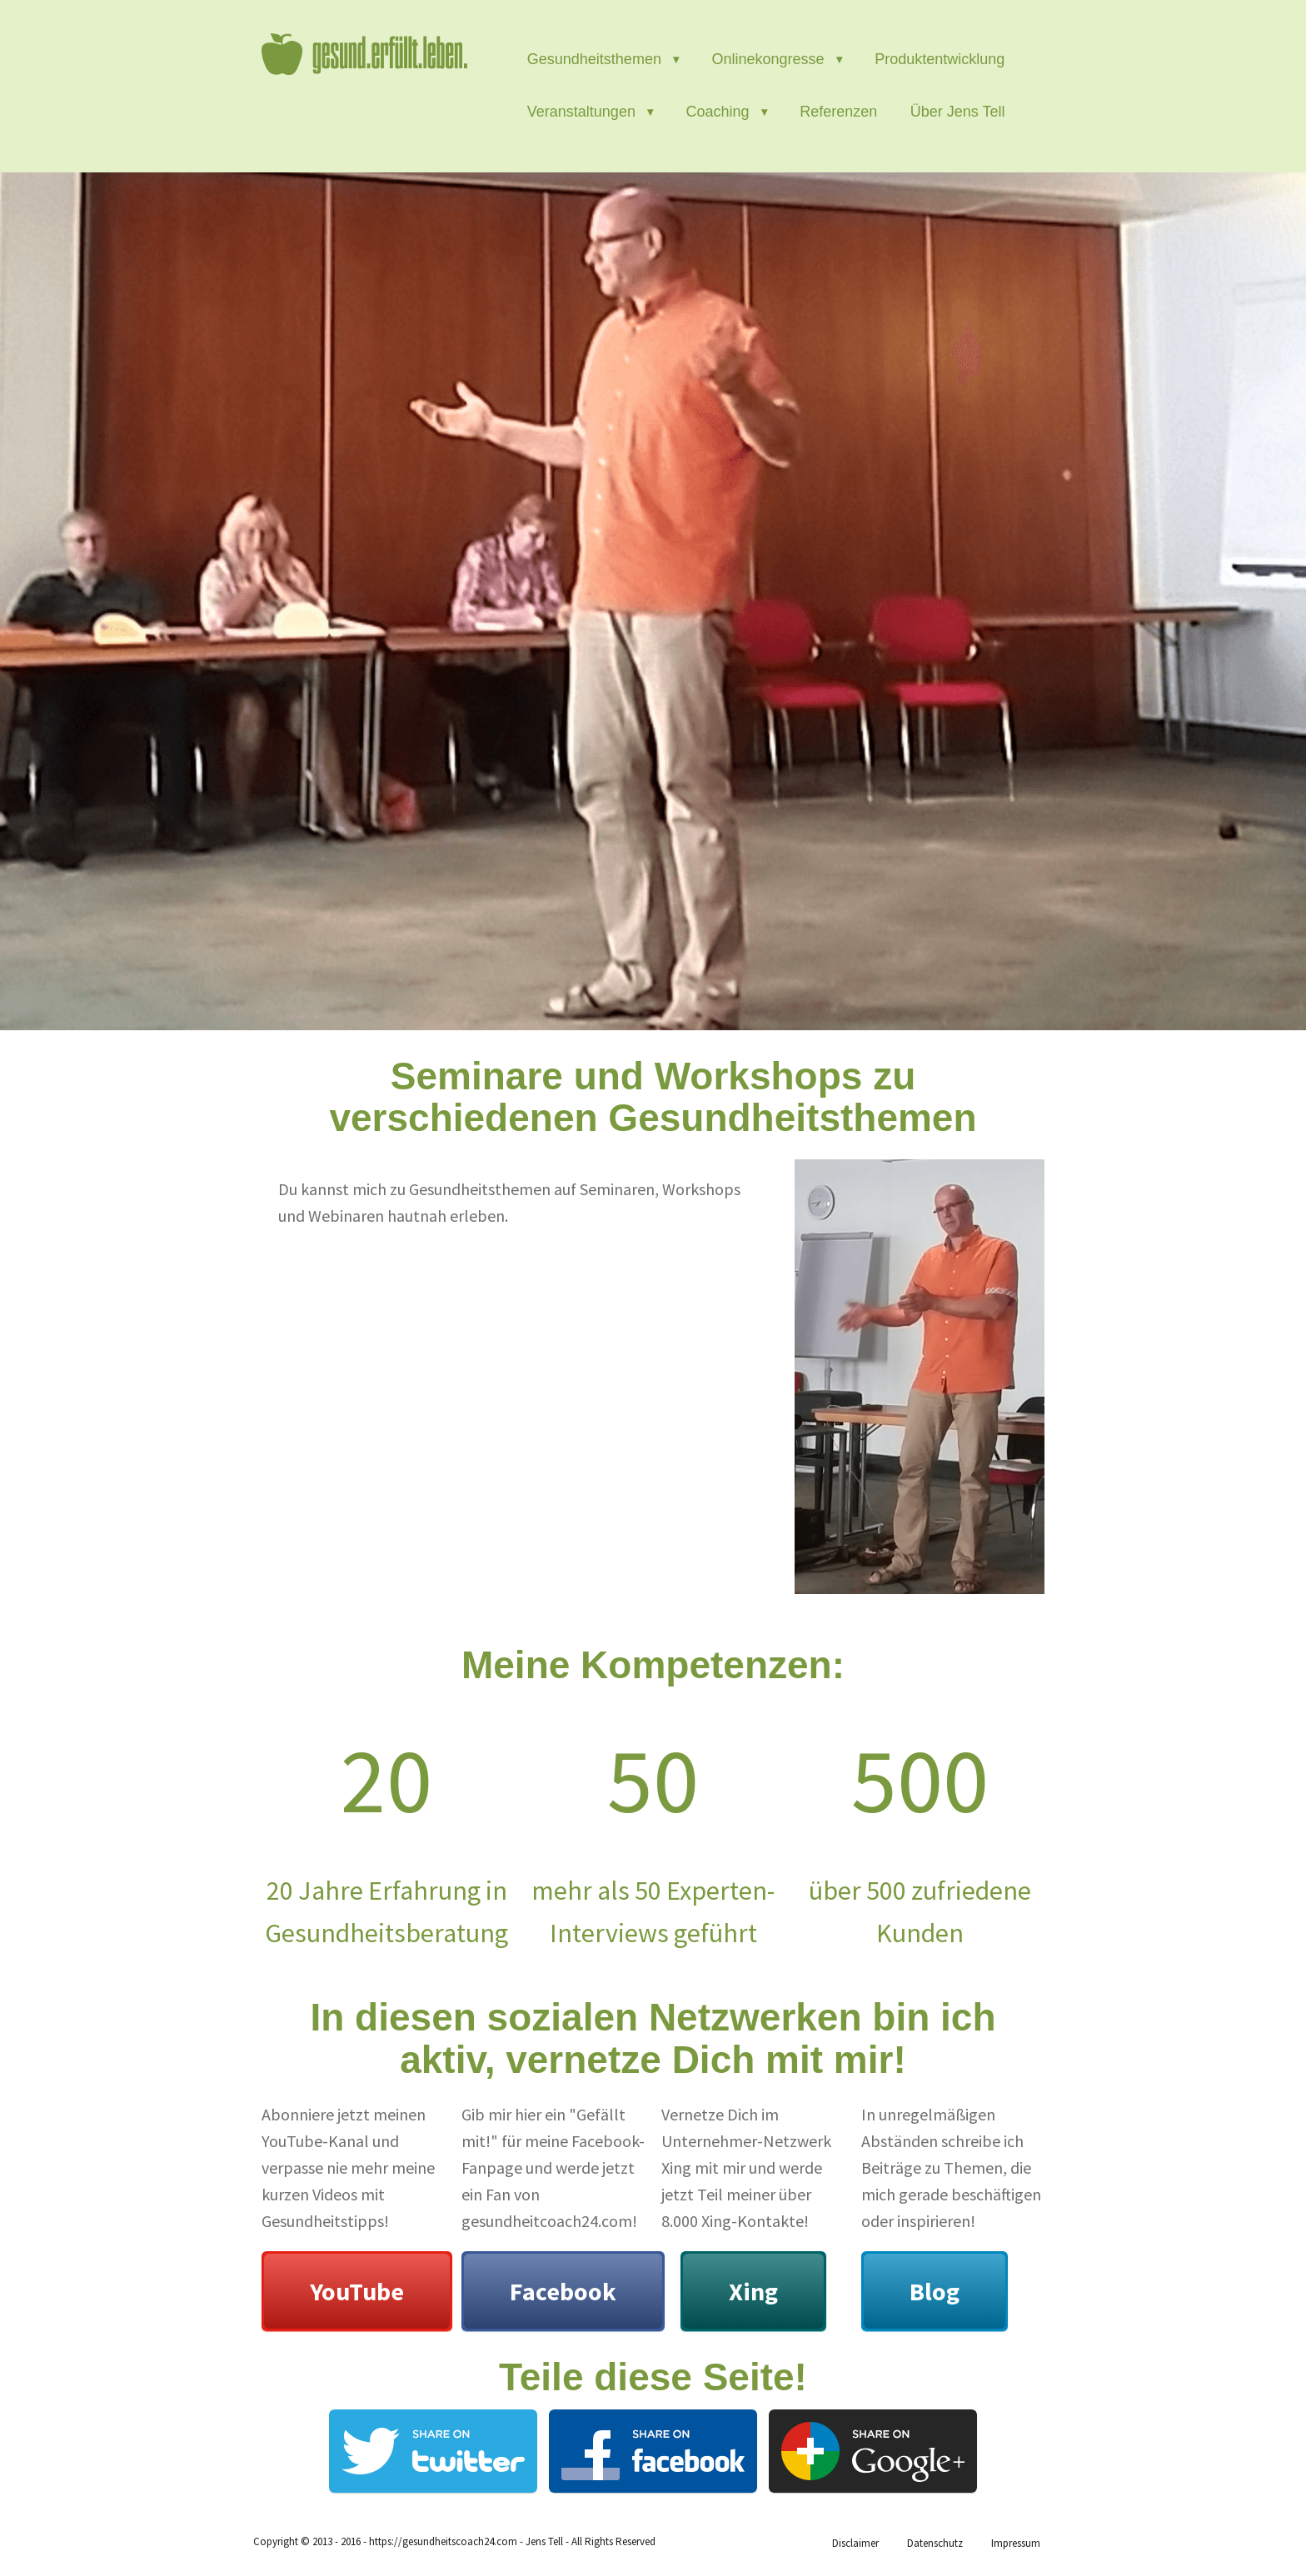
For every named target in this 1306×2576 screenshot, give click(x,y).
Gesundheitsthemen (594, 59)
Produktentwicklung (939, 59)
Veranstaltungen (581, 111)
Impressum (1015, 2543)
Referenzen (838, 111)
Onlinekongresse (768, 59)
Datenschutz (935, 2543)
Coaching (718, 111)
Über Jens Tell (957, 111)
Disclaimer (855, 2543)
